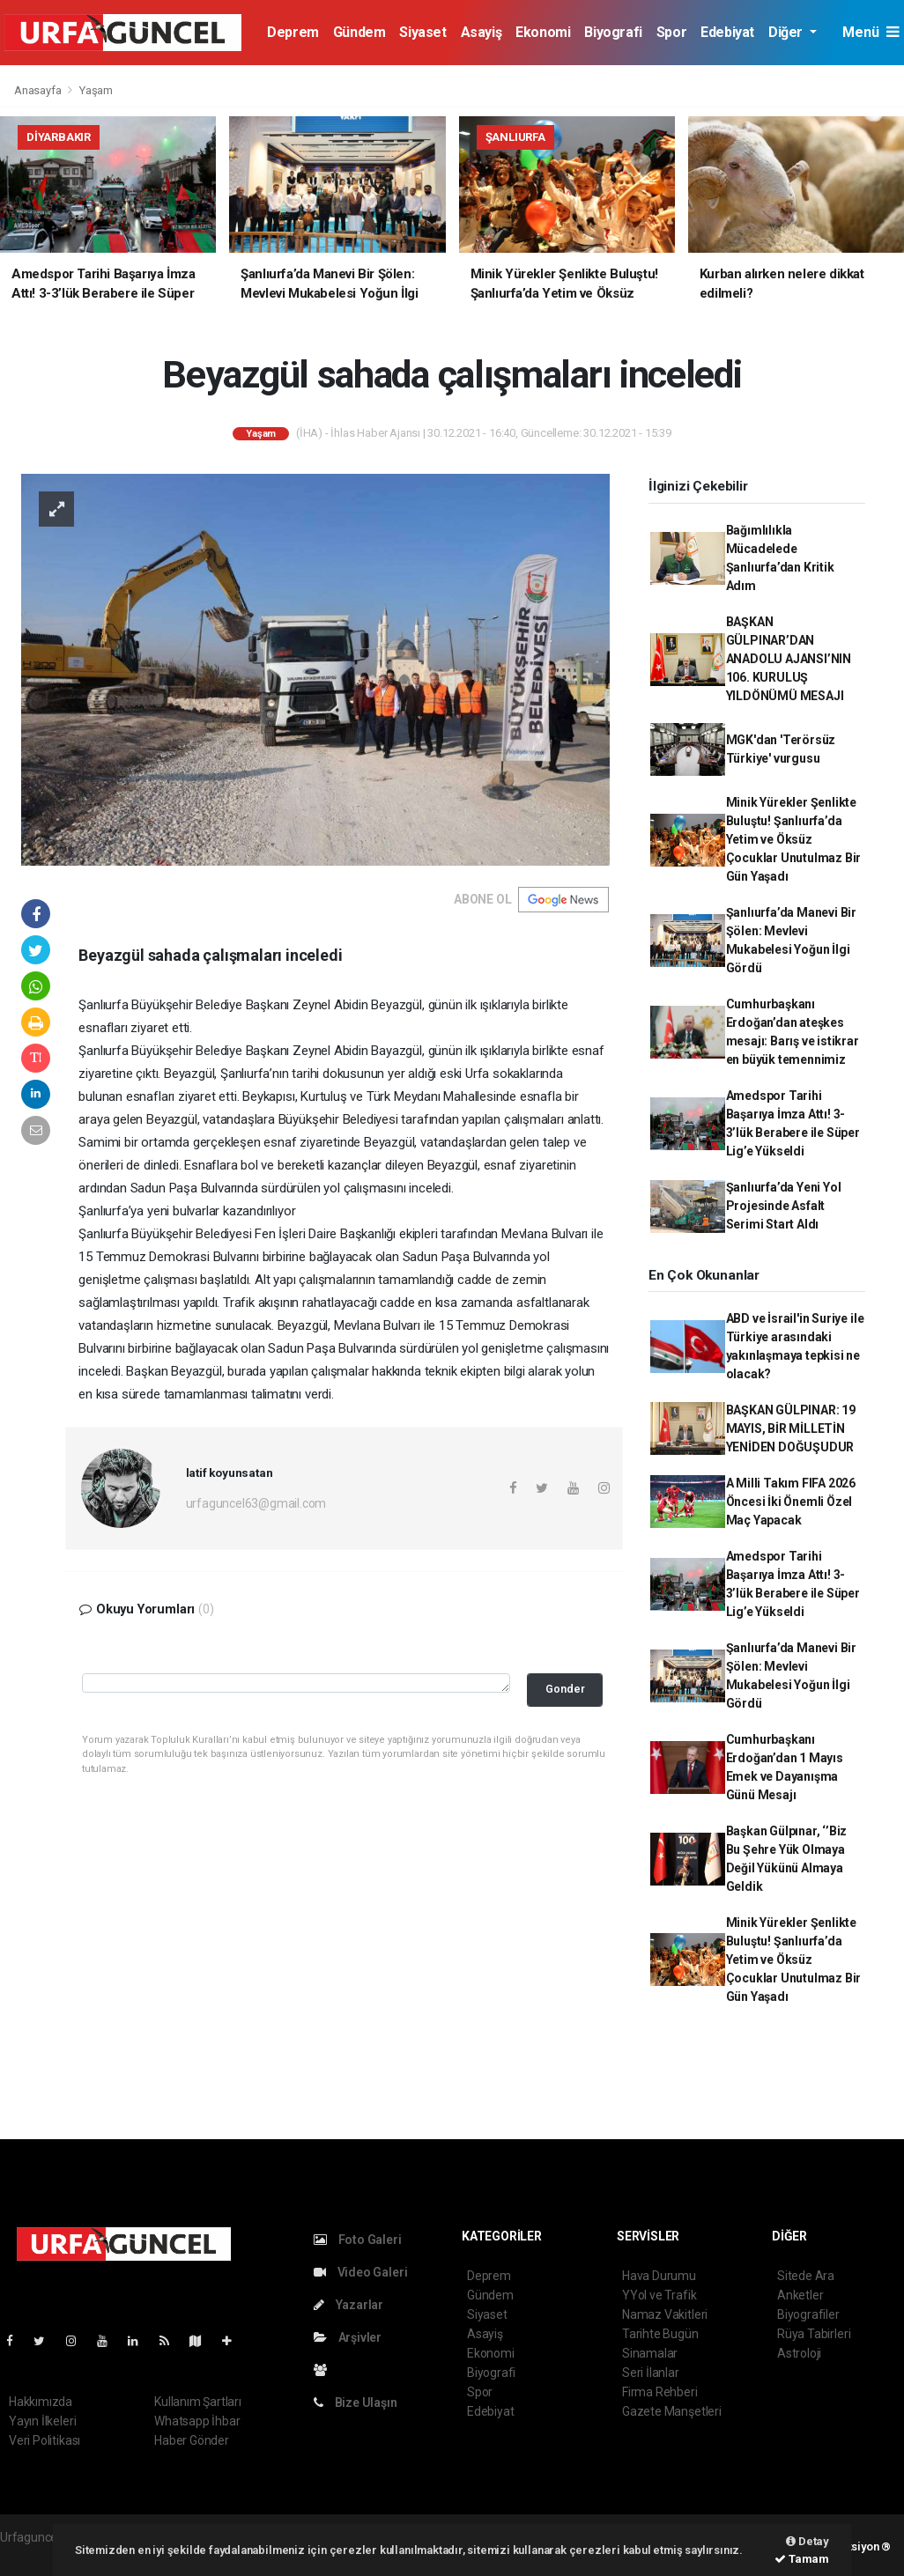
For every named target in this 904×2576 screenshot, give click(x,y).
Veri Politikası (44, 2440)
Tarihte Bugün (660, 2334)
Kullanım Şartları (197, 2402)
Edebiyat (727, 32)
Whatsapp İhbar (197, 2421)
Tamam (801, 2558)
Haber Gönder (191, 2440)
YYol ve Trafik (659, 2295)
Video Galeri (360, 2272)
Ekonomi (542, 32)
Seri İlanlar (650, 2373)
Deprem (293, 32)
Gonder (565, 1688)
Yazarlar (348, 2305)
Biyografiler (808, 2314)
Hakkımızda (40, 2402)
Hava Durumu (659, 2276)
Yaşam (96, 90)
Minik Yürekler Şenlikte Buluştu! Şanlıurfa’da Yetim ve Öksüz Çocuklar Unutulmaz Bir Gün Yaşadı (794, 839)
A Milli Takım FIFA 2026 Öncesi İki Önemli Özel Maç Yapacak (791, 1501)
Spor (671, 32)
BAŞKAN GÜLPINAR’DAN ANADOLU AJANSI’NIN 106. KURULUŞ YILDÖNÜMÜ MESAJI (789, 659)
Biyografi (612, 32)
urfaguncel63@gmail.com (256, 1503)
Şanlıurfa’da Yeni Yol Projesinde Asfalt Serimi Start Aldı (783, 1205)
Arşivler (348, 2337)
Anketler (800, 2295)
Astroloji (799, 2353)
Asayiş (481, 32)
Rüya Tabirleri (813, 2334)
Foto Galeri (358, 2240)
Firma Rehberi (660, 2392)
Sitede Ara (805, 2276)
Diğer (787, 32)
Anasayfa (38, 90)
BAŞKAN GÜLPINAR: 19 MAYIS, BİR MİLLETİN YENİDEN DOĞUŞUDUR (791, 1428)
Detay (807, 2541)
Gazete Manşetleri (672, 2411)
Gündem (359, 32)
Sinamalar (650, 2353)
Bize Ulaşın (355, 2402)
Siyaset (422, 32)
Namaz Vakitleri (665, 2314)
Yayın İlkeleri (42, 2421)
